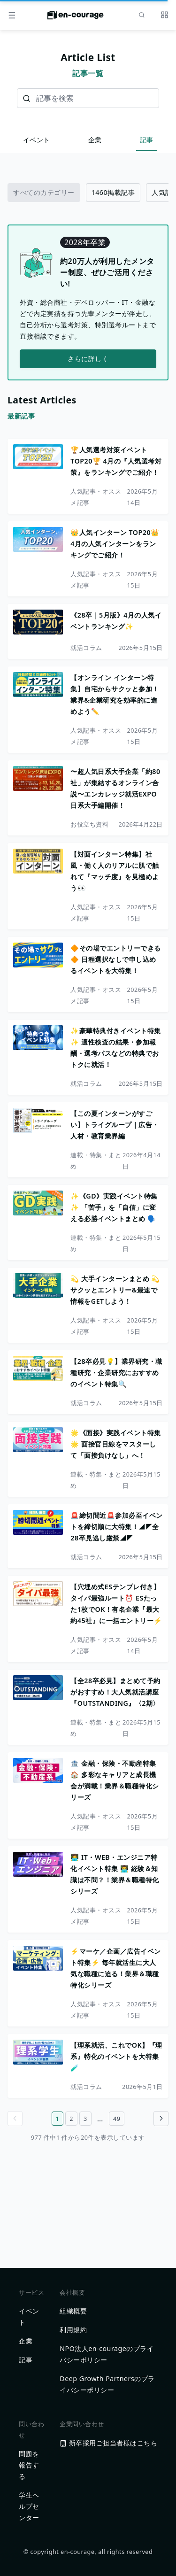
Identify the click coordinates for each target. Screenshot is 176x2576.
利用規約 (73, 2329)
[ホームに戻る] (75, 18)
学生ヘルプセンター (29, 2506)
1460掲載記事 (113, 192)
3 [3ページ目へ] (85, 2118)
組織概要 (73, 2310)
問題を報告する (29, 2465)
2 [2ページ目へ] (71, 2118)
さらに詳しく (88, 358)
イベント (36, 139)
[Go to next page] (160, 2118)
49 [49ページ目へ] (116, 2118)
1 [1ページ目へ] (58, 2118)
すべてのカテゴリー (44, 192)
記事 (146, 139)
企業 (95, 139)
